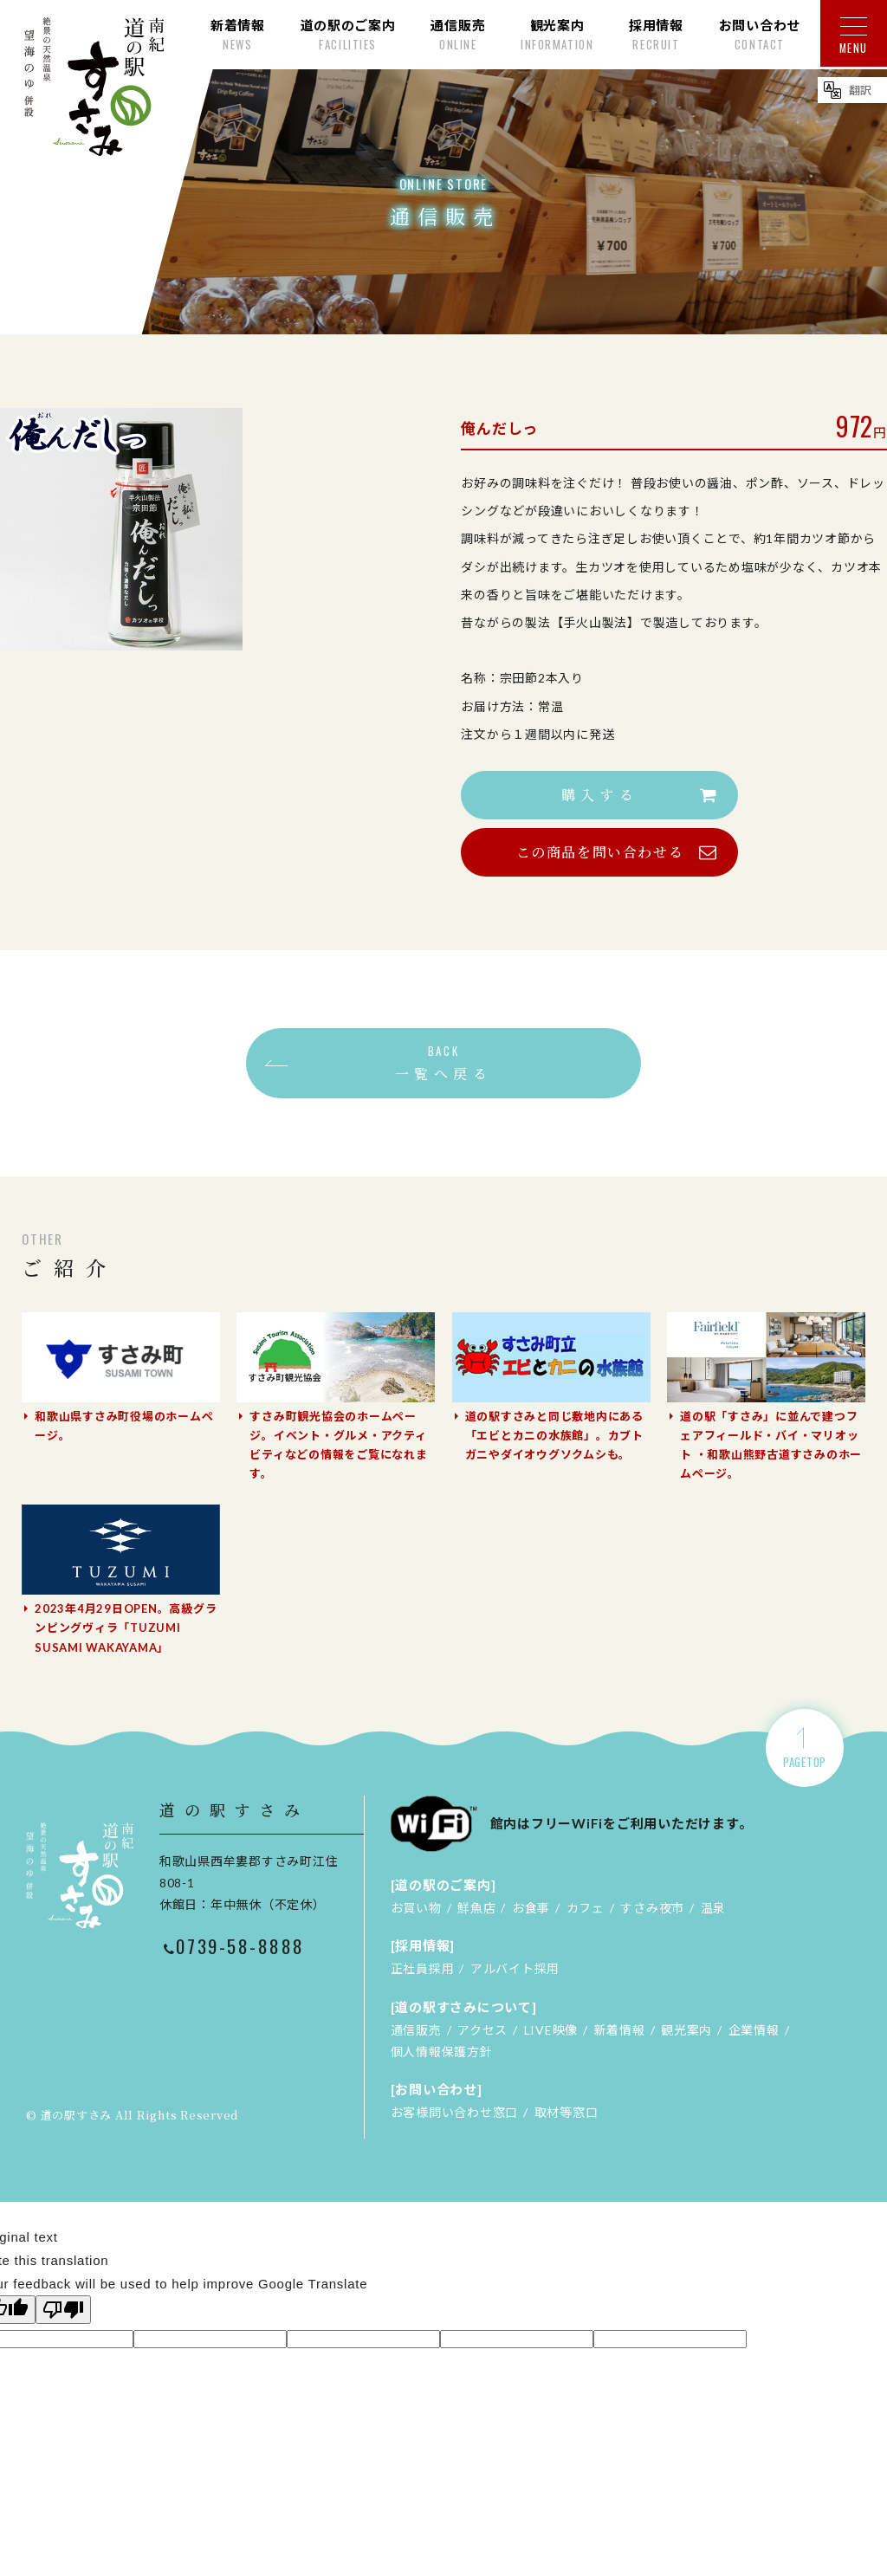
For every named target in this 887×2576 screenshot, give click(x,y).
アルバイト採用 (515, 1968)
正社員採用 (423, 1968)
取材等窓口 (566, 2112)
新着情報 (619, 2030)
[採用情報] (423, 1945)
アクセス (482, 2030)
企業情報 (754, 2030)
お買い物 (416, 1907)
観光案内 (686, 2030)
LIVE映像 (551, 2030)
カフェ (586, 1907)
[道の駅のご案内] (443, 1885)
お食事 (531, 1907)
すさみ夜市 (652, 1907)
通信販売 (416, 2030)
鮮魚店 (476, 1907)
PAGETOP (804, 1761)
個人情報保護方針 (442, 2051)
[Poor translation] (63, 2309)
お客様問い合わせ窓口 (455, 2112)
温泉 (714, 1907)
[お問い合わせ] (436, 2089)
